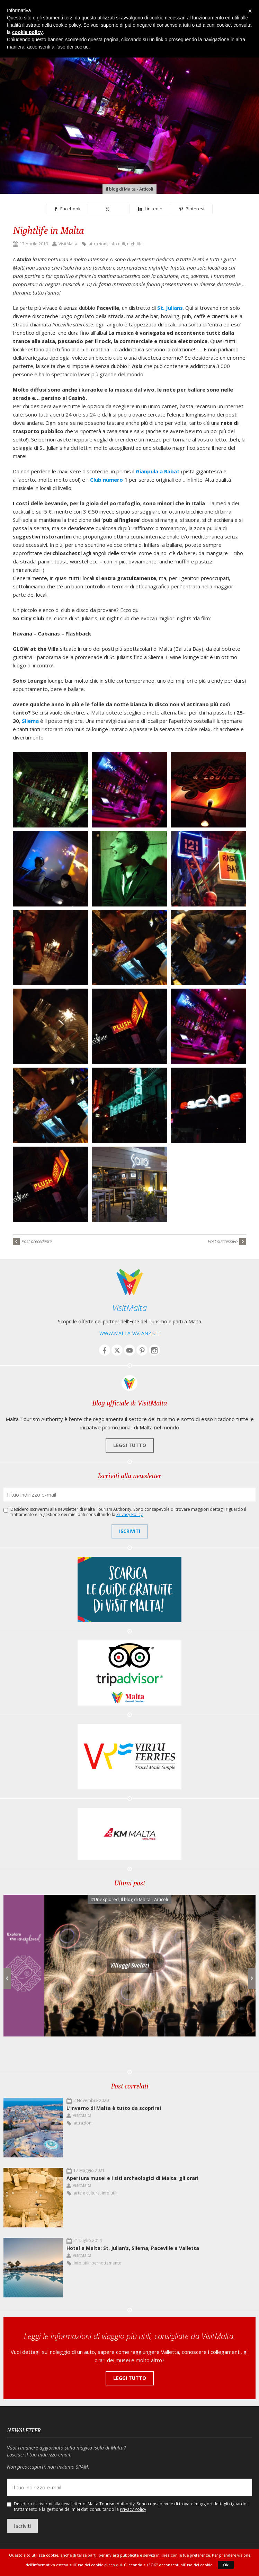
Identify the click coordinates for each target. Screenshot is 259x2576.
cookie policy (27, 32)
